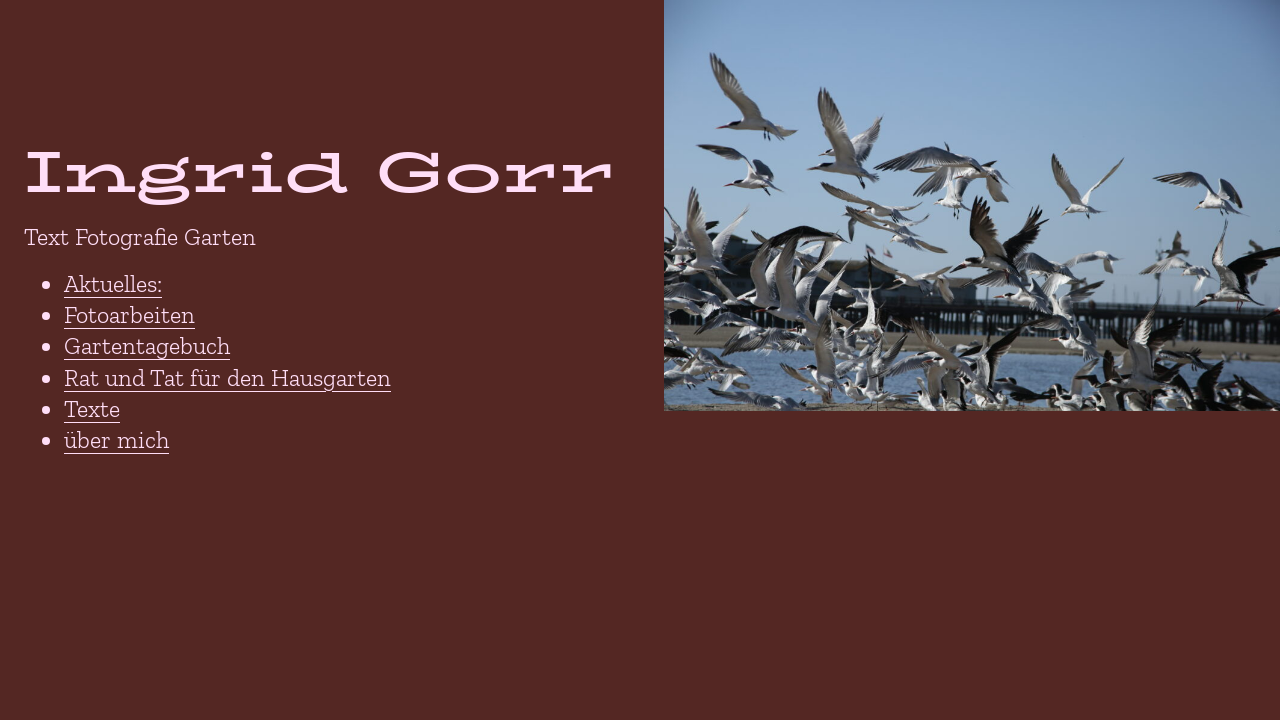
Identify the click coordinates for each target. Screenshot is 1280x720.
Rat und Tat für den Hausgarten (227, 377)
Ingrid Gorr (319, 171)
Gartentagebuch (147, 345)
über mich (116, 439)
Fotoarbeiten (129, 314)
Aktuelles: (113, 283)
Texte (92, 408)
